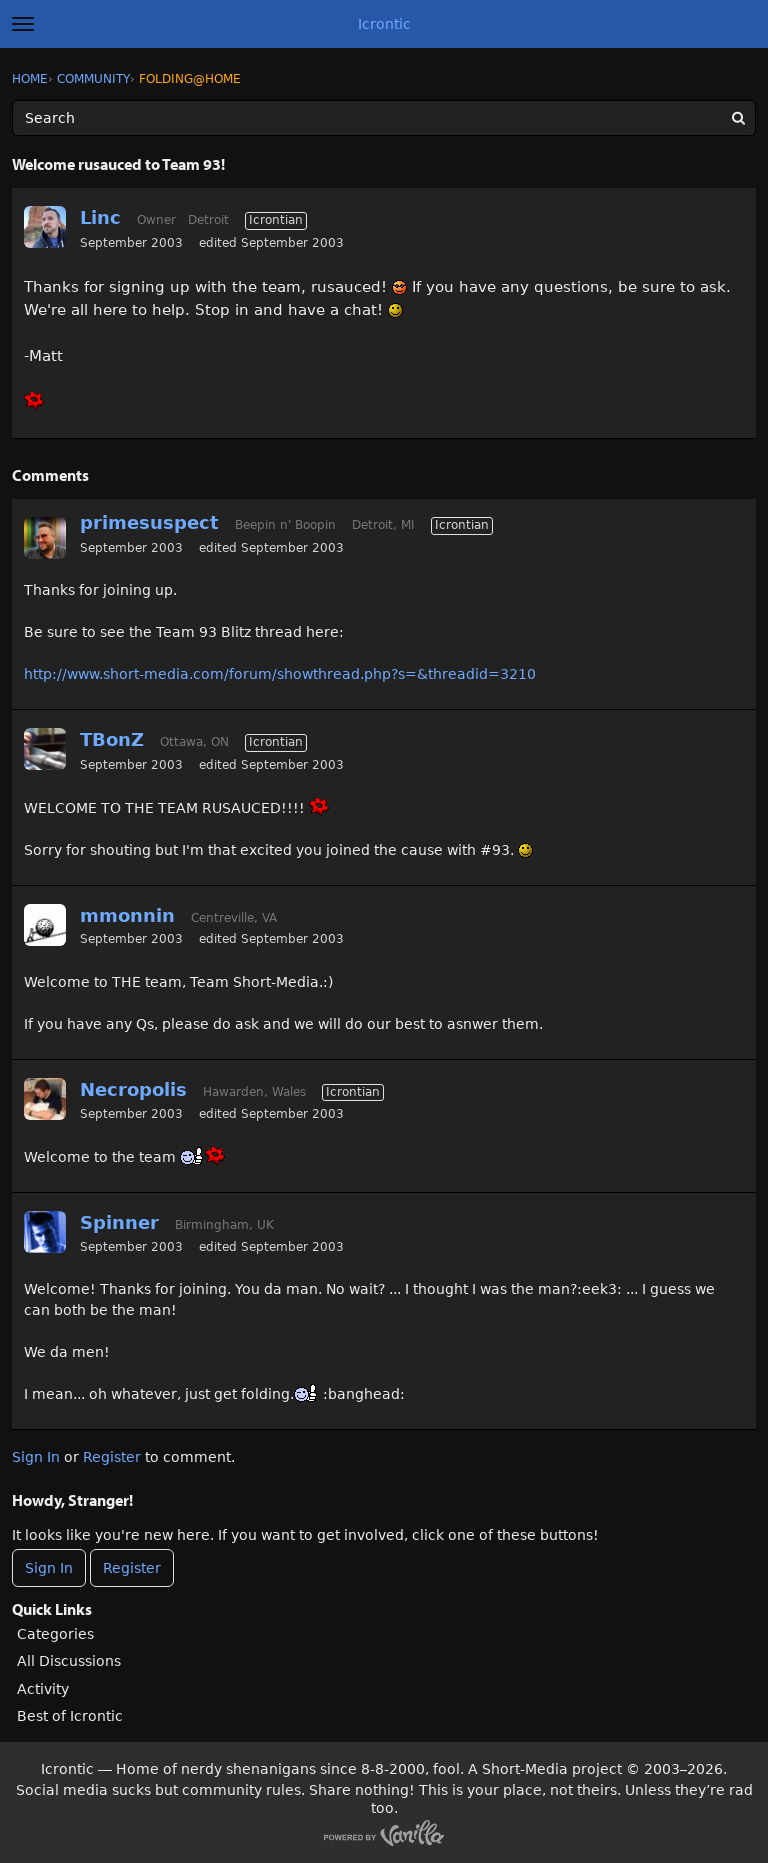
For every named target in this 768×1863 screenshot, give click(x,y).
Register (112, 1457)
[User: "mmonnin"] (45, 925)
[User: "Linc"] (45, 227)
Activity (43, 1689)
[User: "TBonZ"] (45, 749)
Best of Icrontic (70, 1716)
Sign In (36, 1457)
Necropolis (133, 1089)
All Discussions (69, 1661)
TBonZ (112, 739)
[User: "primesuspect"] (45, 538)
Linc (100, 217)
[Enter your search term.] (384, 118)
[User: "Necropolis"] (45, 1099)
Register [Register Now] (132, 1568)
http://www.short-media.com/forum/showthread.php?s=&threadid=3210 (280, 674)
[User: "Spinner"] (45, 1232)
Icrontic (384, 24)
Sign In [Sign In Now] (49, 1568)
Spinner (119, 1222)
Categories (55, 1634)
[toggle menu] (23, 24)
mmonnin (127, 915)
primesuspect (149, 522)
